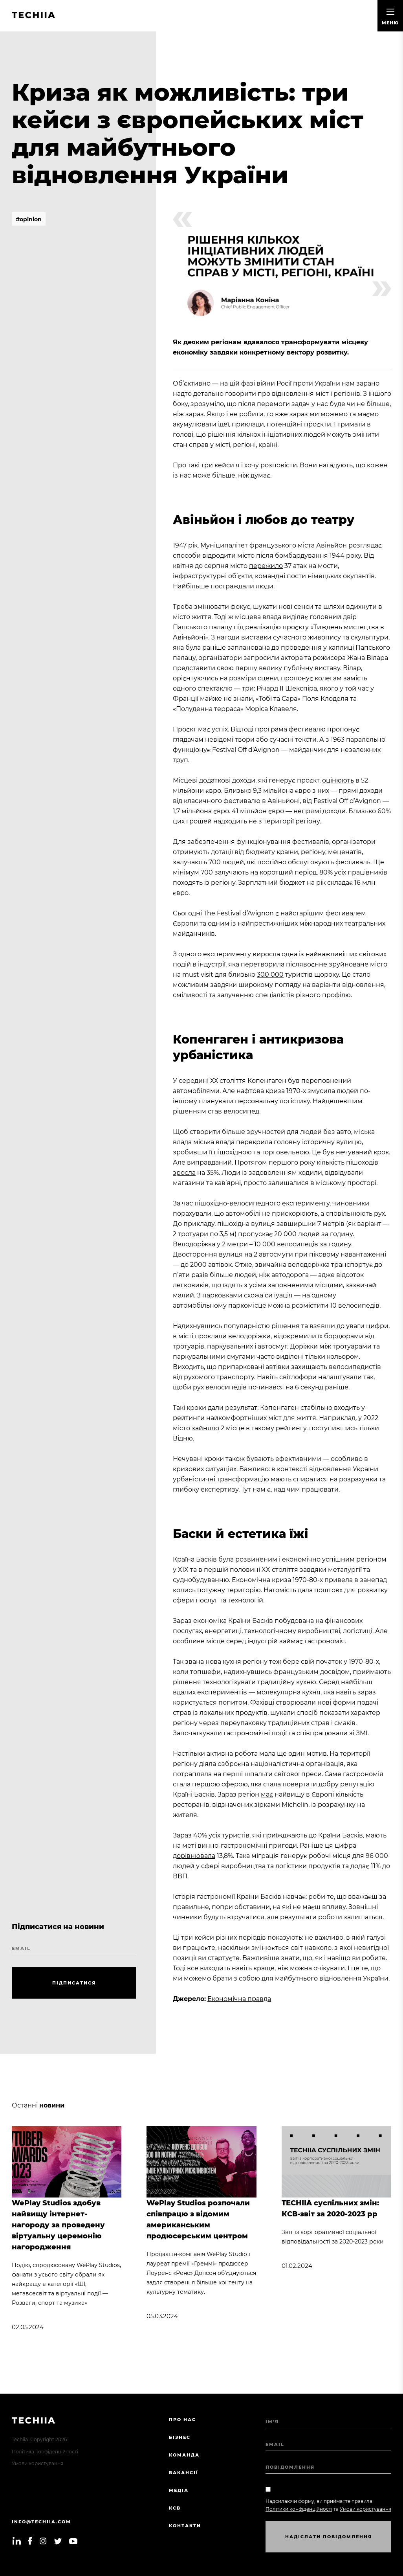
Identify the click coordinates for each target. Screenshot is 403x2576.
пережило (266, 566)
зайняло (205, 1428)
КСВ (175, 2508)
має (267, 1794)
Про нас (182, 2419)
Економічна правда (239, 1999)
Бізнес (180, 2437)
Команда (184, 2455)
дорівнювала (194, 1855)
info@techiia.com (41, 2522)
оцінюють (338, 780)
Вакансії (183, 2472)
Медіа (179, 2490)
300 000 (270, 974)
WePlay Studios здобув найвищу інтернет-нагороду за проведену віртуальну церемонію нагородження (58, 2225)
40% (200, 1835)
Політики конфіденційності (299, 2509)
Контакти (185, 2525)
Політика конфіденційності (45, 2452)
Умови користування (37, 2463)
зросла (184, 1172)
